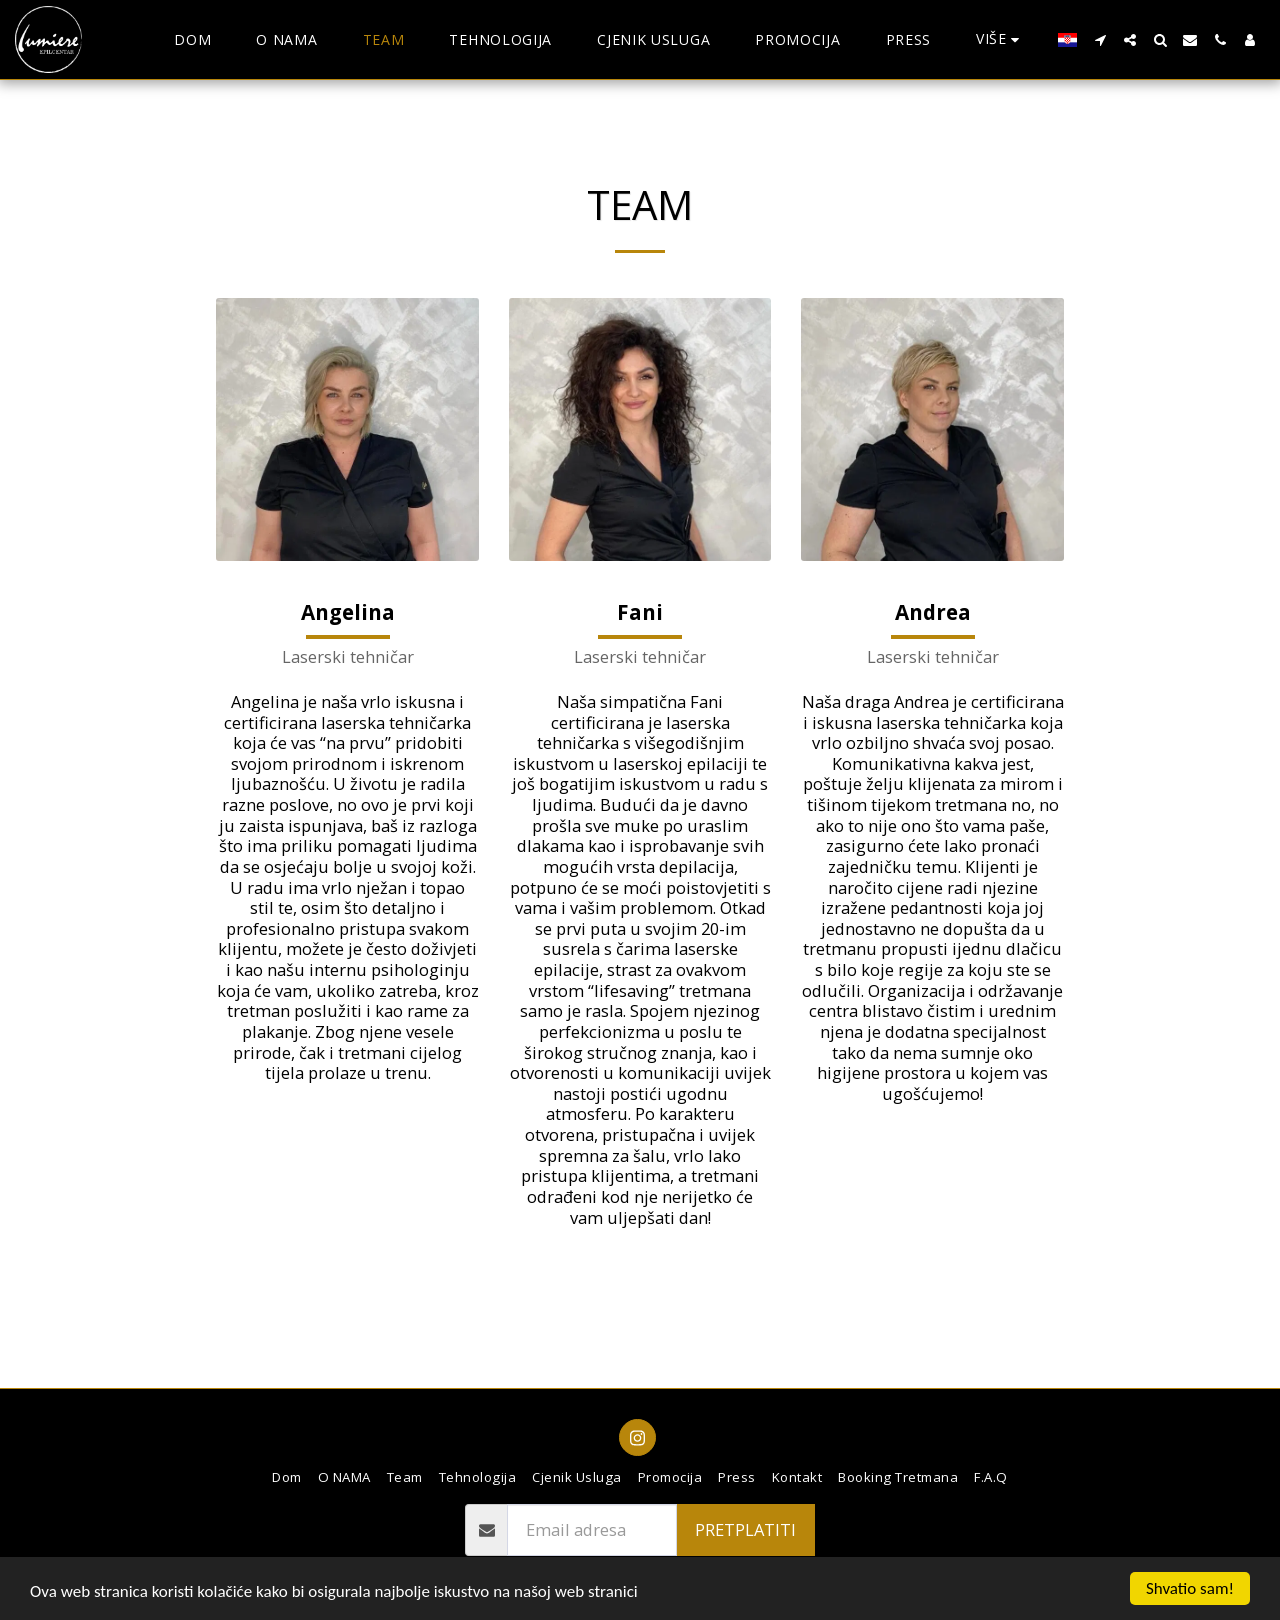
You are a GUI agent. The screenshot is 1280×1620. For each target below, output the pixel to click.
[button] (1100, 40)
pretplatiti (745, 1529)
